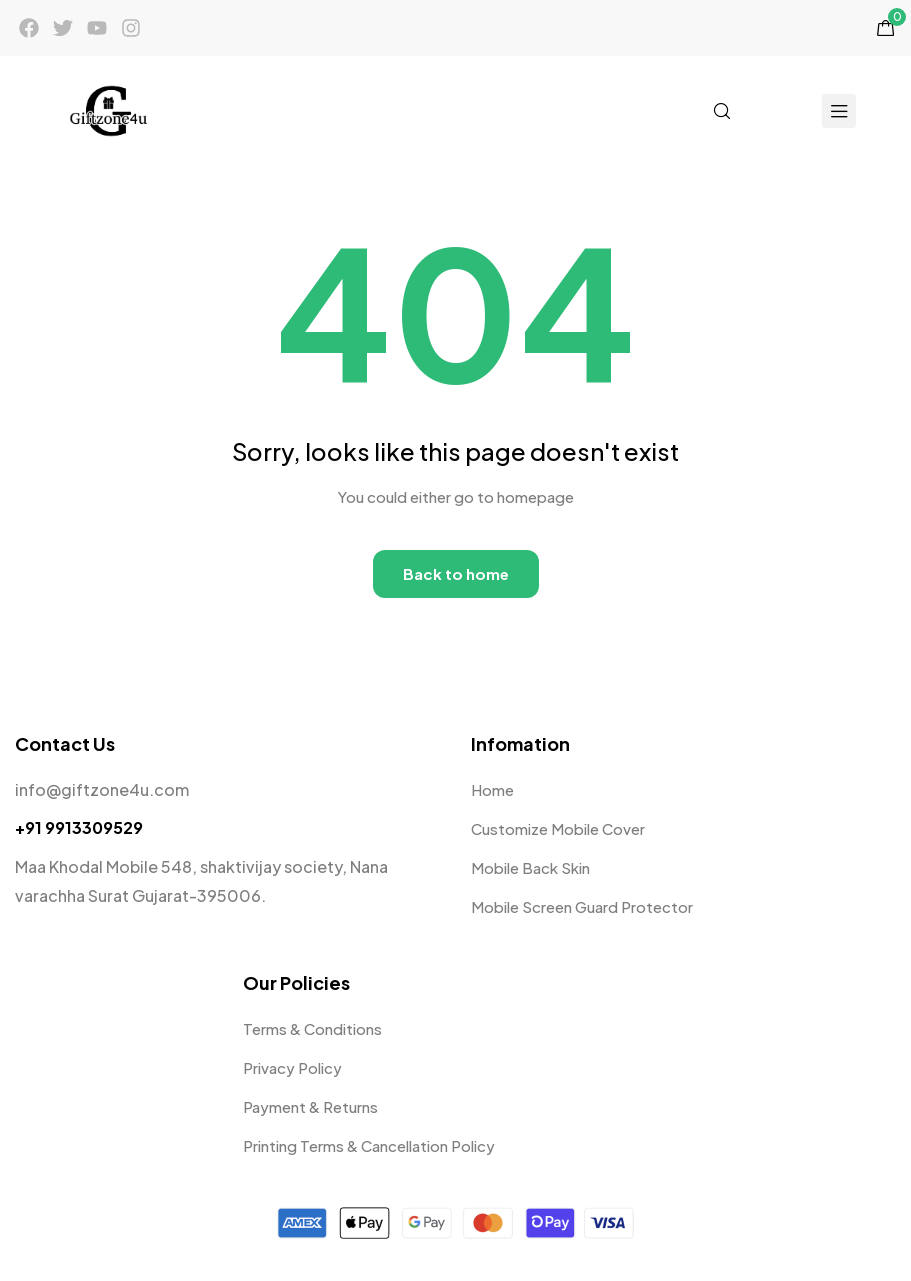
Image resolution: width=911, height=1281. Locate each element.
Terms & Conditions (312, 1028)
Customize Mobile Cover (558, 828)
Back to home (456, 573)
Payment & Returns (310, 1106)
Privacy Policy (292, 1067)
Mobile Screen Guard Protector (582, 906)
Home (492, 789)
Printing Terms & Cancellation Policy (369, 1145)
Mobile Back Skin (530, 867)
